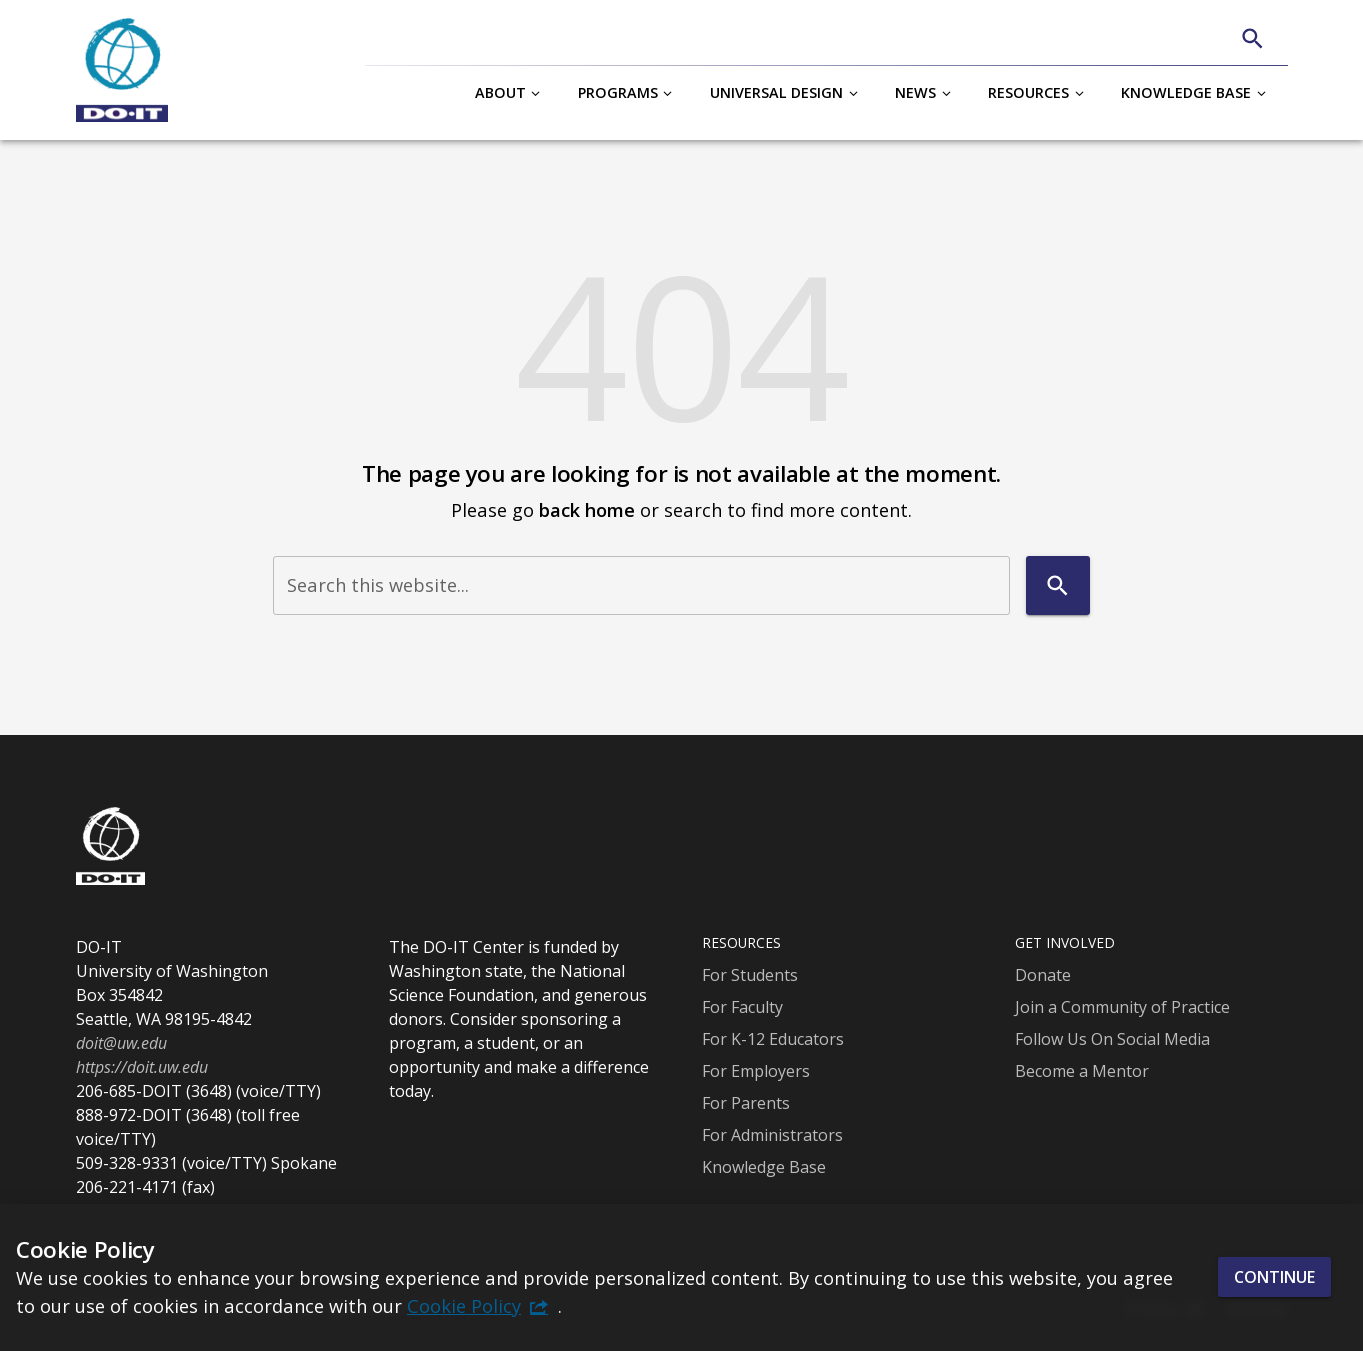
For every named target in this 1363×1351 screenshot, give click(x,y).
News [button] (915, 92)
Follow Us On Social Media (1112, 1039)
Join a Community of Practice (1122, 1007)
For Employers (756, 1071)
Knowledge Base (764, 1167)
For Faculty (742, 1007)
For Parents (746, 1103)
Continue (1274, 1277)
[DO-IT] (122, 70)
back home (587, 509)
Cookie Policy (464, 1305)
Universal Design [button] (776, 92)
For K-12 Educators (773, 1039)
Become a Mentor (1082, 1071)
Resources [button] (1028, 92)
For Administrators (772, 1135)
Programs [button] (618, 92)
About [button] (500, 92)
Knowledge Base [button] (1186, 92)
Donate (1043, 975)
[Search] (1252, 38)
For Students (750, 975)
